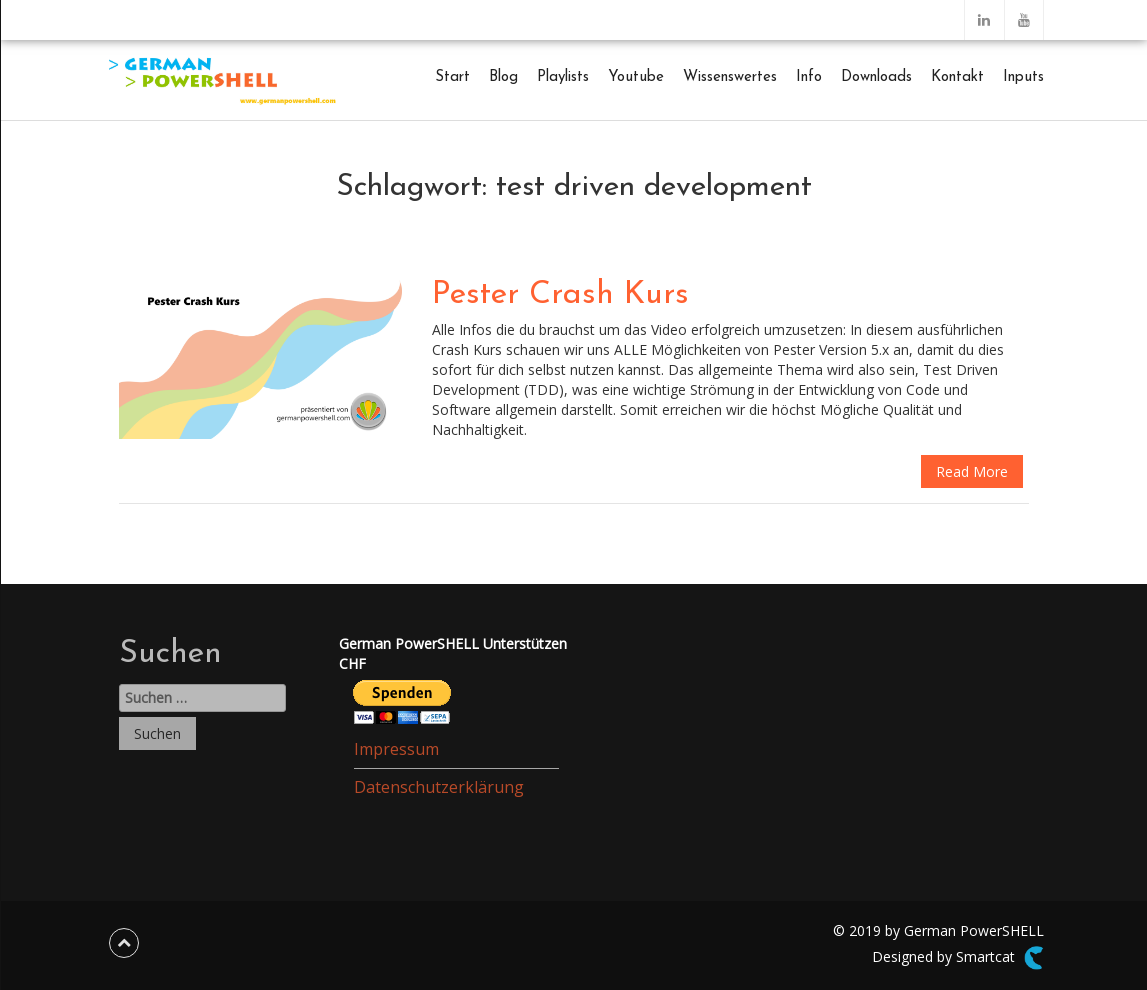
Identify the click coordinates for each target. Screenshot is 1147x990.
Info (809, 77)
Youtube (636, 77)
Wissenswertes (730, 77)
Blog (503, 77)
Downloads (876, 77)
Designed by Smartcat (957, 958)
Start (452, 77)
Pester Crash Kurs (560, 295)
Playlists (563, 77)
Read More (972, 471)
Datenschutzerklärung (439, 787)
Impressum (396, 749)
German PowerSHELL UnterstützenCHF (453, 653)
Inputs (1023, 77)
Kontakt (957, 77)
